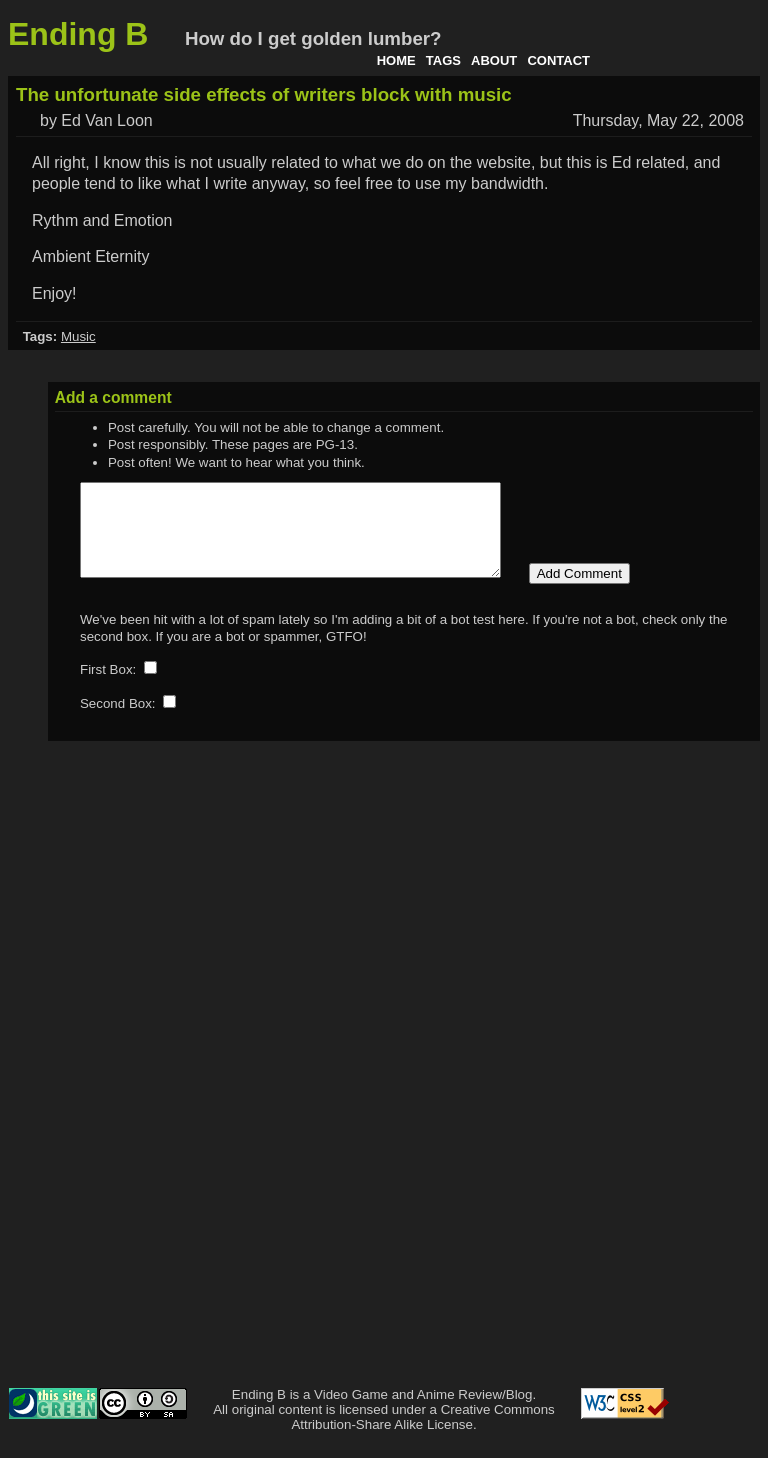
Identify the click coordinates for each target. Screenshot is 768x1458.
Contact (558, 60)
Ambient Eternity (90, 256)
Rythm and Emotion (102, 220)
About (494, 60)
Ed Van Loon (106, 120)
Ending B (78, 34)
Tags (443, 60)
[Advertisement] (680, 1101)
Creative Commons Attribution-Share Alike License (422, 1435)
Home (396, 60)
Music (78, 336)
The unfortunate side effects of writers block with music (264, 94)
